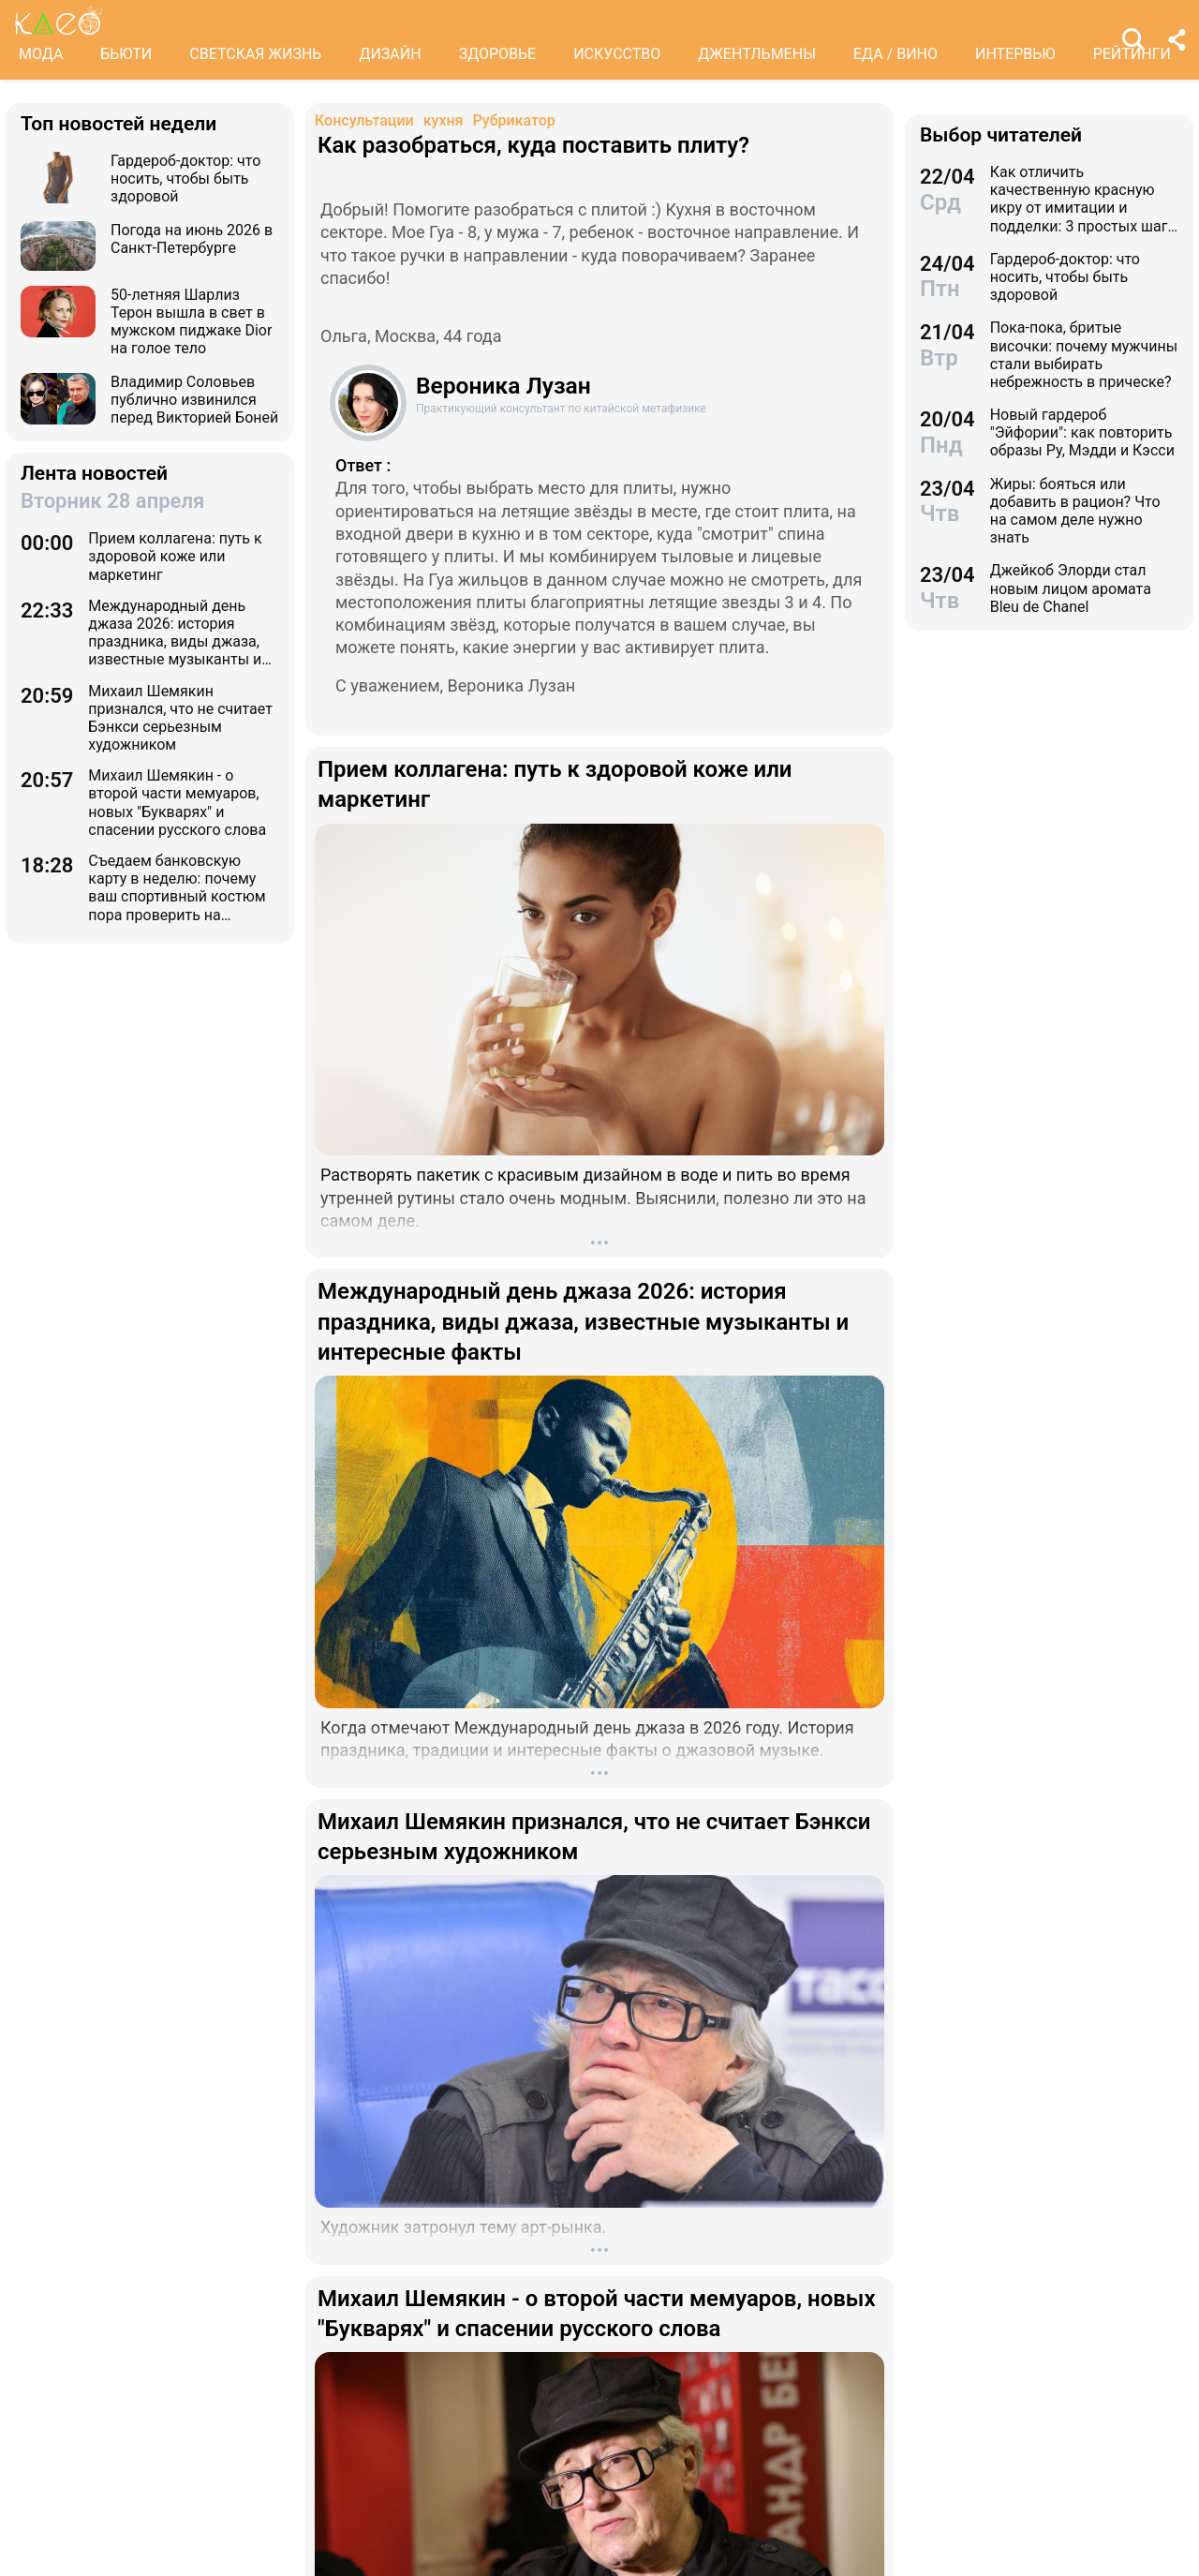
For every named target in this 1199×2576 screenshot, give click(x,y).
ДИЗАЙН (390, 54)
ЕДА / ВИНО (895, 54)
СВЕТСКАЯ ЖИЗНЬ (255, 54)
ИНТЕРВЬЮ (1015, 54)
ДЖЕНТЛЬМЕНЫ (757, 54)
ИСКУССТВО (616, 54)
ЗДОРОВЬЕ (498, 54)
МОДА (41, 54)
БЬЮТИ (126, 54)
